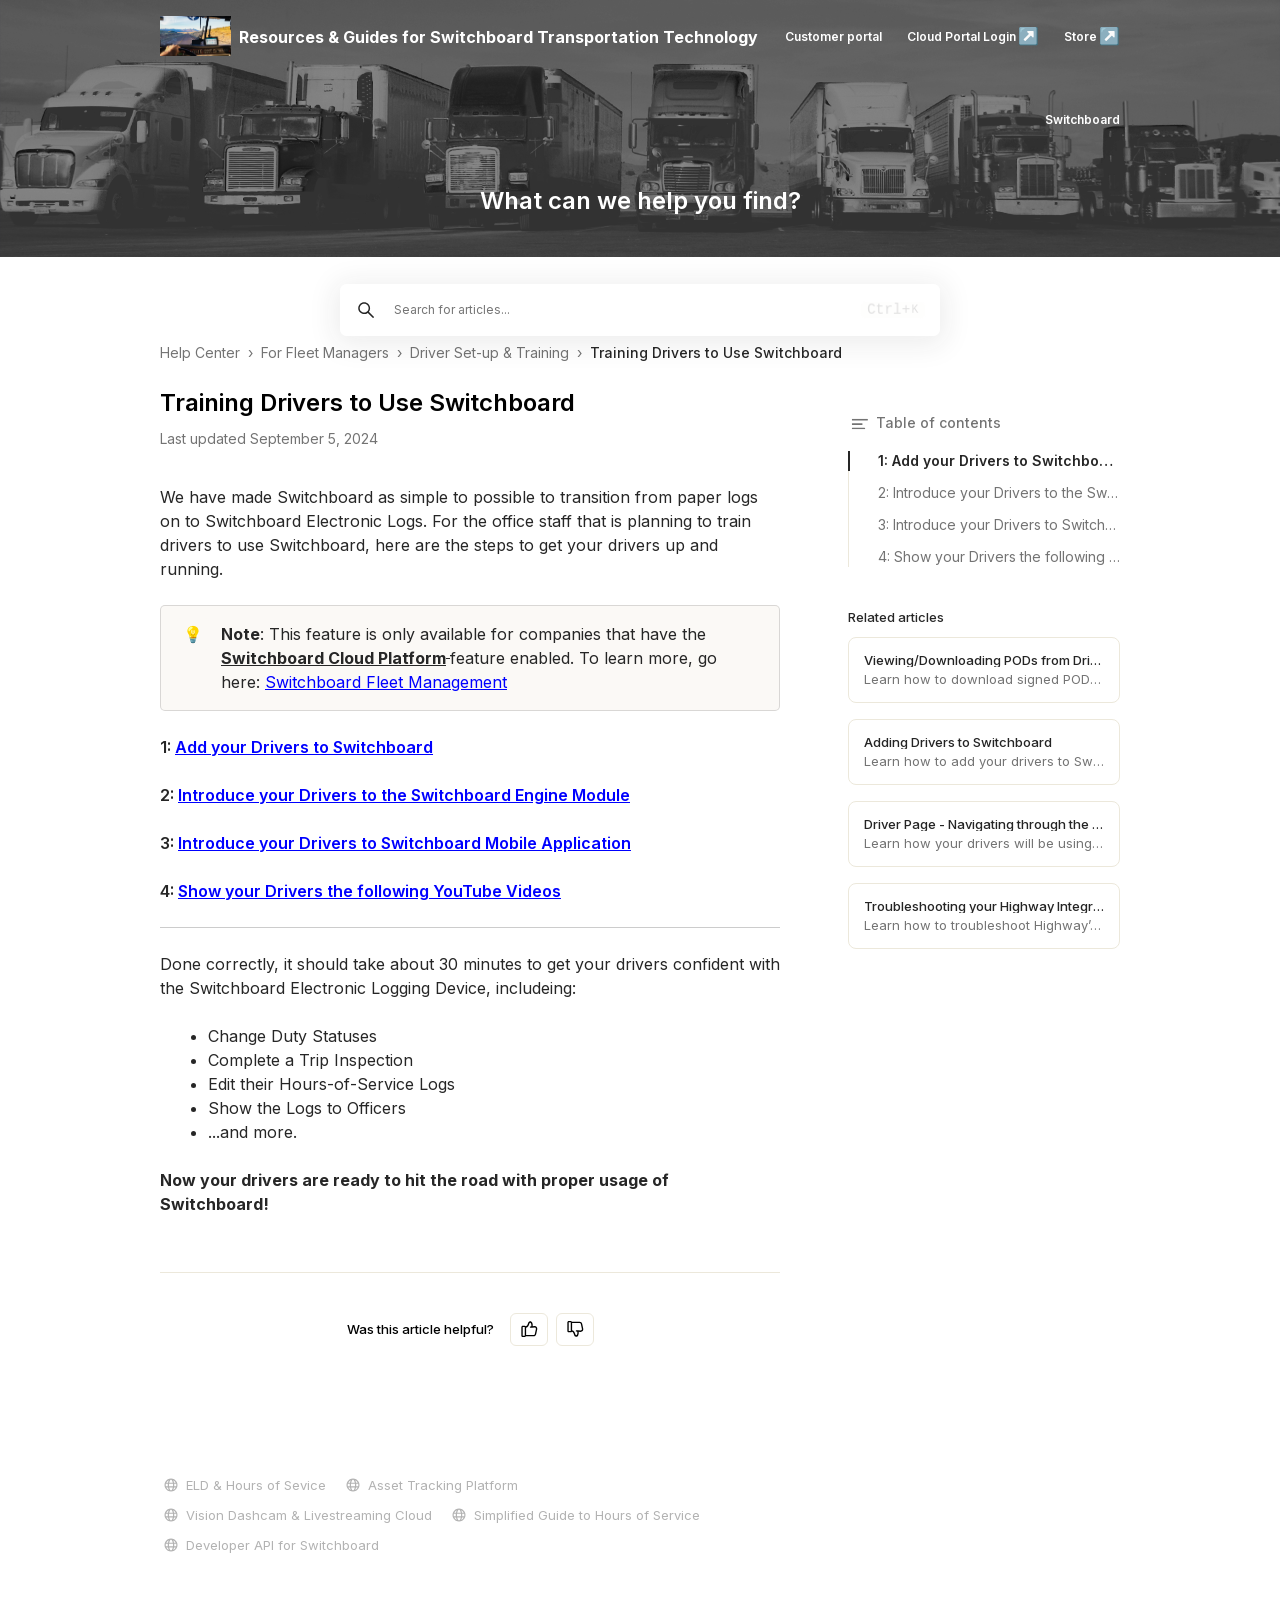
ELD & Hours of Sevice (243, 1485)
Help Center (200, 352)
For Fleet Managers (325, 352)
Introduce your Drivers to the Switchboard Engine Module (404, 795)
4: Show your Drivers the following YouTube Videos (999, 556)
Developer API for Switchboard (269, 1545)
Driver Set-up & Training (489, 352)
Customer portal (833, 36)
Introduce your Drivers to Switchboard (329, 843)
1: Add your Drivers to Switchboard (999, 460)
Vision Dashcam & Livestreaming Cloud (296, 1515)
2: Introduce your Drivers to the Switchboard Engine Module (999, 492)
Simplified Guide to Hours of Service (574, 1515)
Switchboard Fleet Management (386, 682)
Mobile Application (556, 843)
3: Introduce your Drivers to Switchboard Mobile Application (999, 524)
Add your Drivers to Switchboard (304, 747)
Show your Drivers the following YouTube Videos (369, 891)
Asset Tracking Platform (430, 1485)
